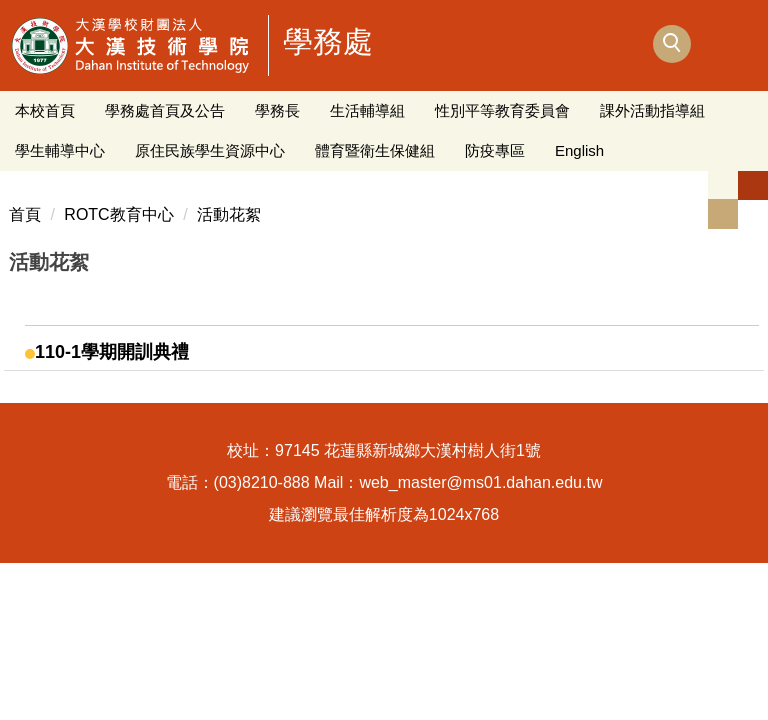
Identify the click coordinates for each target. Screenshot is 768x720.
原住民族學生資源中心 (210, 150)
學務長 (277, 110)
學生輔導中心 (60, 150)
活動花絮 (229, 214)
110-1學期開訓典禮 (112, 352)
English (579, 150)
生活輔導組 (367, 110)
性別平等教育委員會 (502, 110)
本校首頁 (45, 110)
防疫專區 (495, 150)
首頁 (25, 214)
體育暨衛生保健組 (375, 150)
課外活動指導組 (652, 110)
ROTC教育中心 (118, 214)
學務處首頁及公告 (165, 110)
